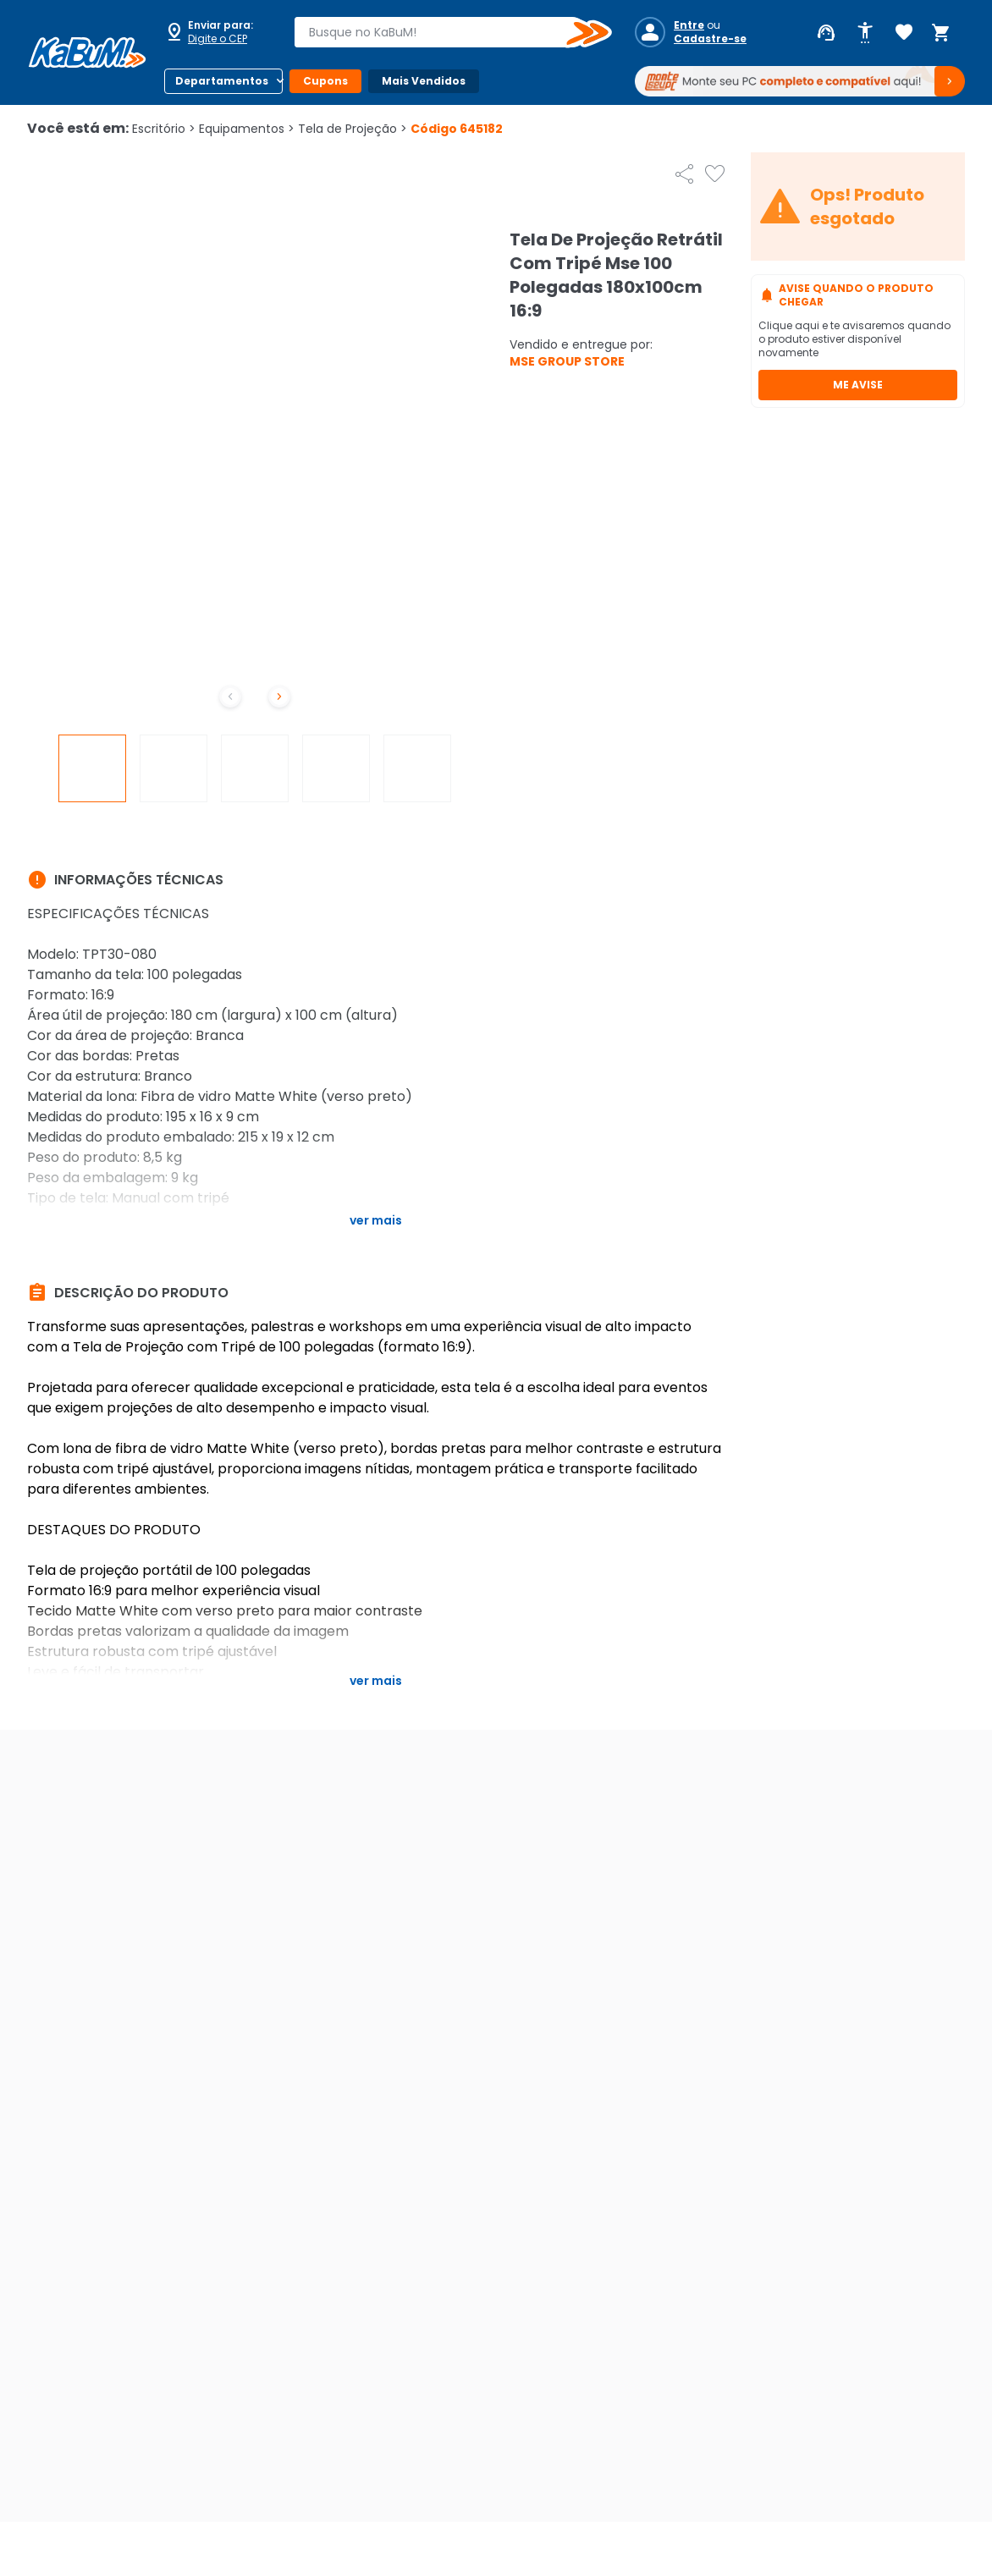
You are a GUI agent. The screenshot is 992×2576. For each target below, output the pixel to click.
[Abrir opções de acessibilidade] (865, 33)
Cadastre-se (710, 39)
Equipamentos (247, 128)
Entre (689, 25)
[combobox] (441, 32)
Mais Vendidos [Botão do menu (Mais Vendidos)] (424, 81)
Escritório (164, 128)
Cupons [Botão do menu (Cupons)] (325, 81)
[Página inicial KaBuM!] (87, 52)
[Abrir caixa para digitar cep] (218, 32)
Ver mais (376, 1220)
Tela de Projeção (352, 128)
